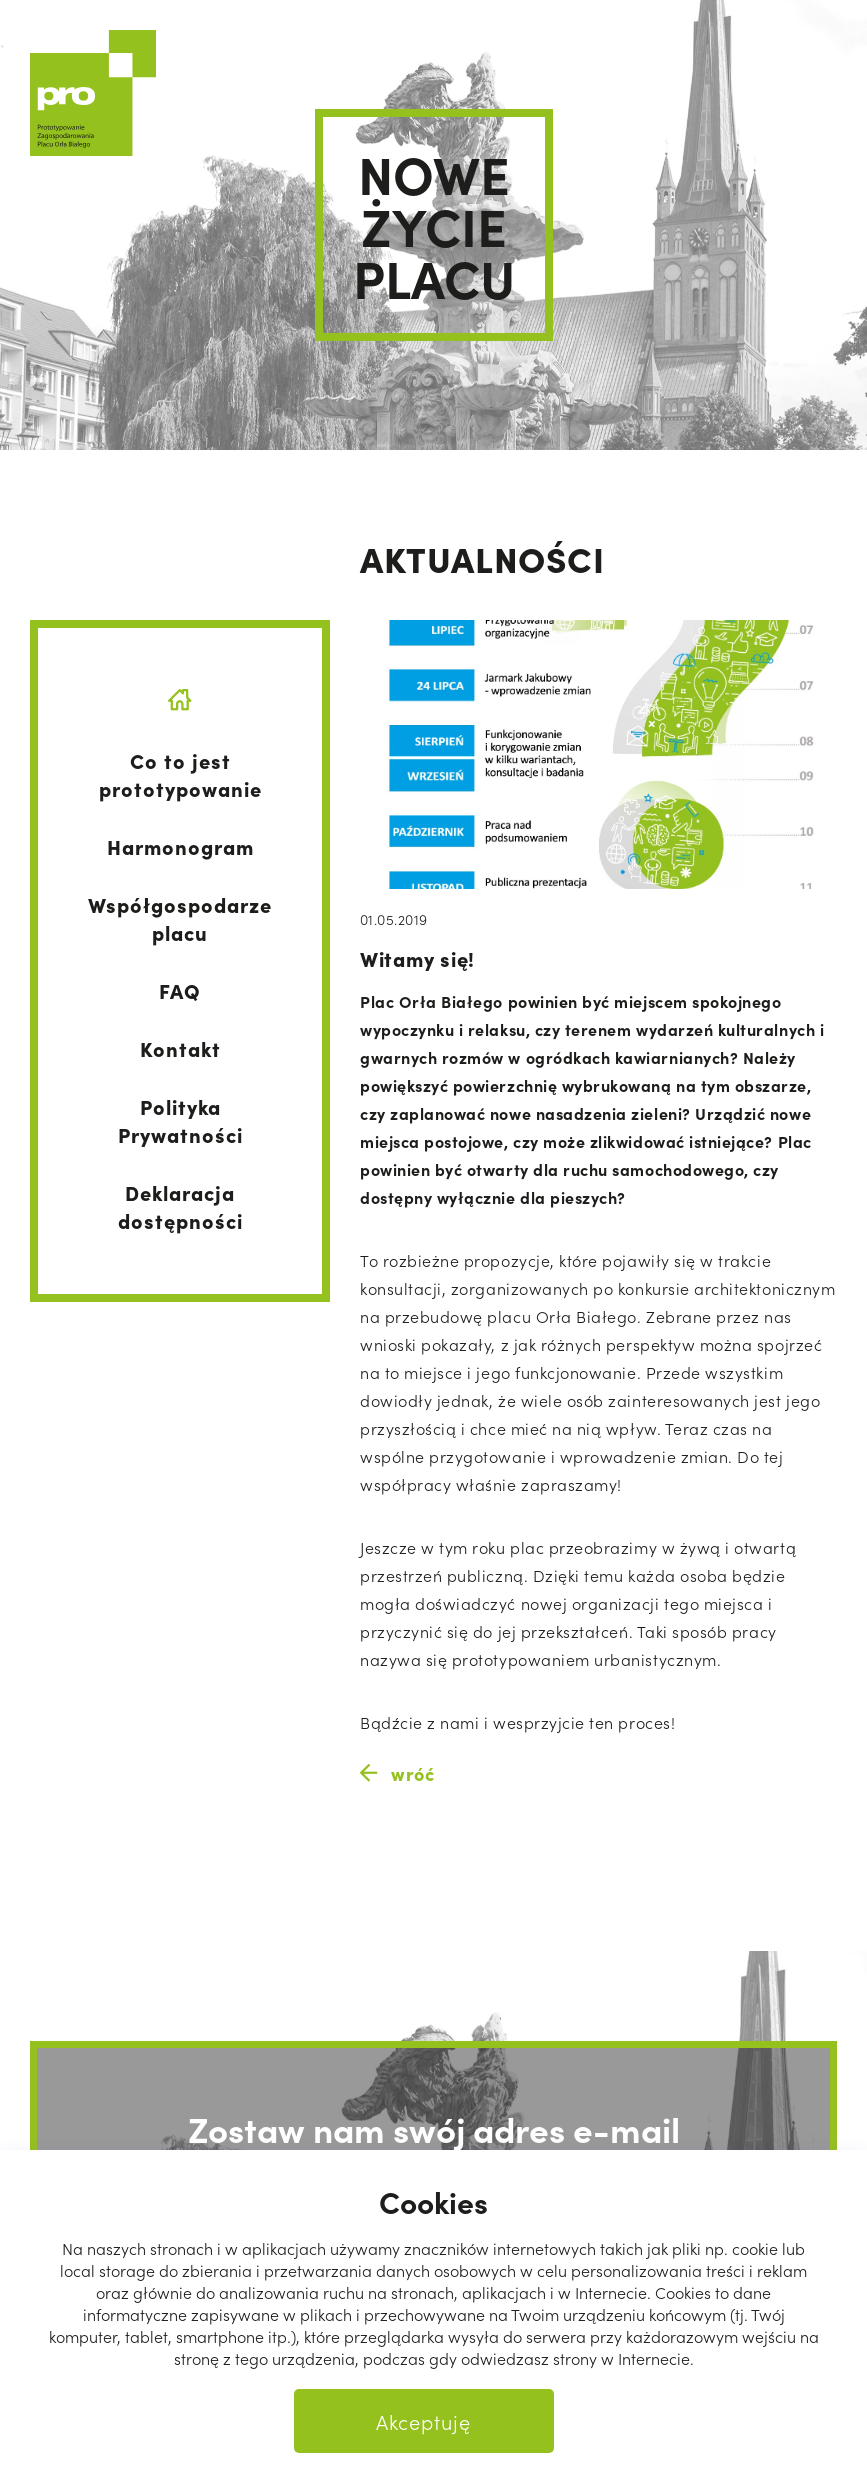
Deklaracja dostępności (180, 1206)
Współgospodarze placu (180, 918)
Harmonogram (180, 846)
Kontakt (180, 1048)
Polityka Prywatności (180, 1120)
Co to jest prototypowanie (180, 774)
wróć (397, 1773)
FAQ (180, 990)
